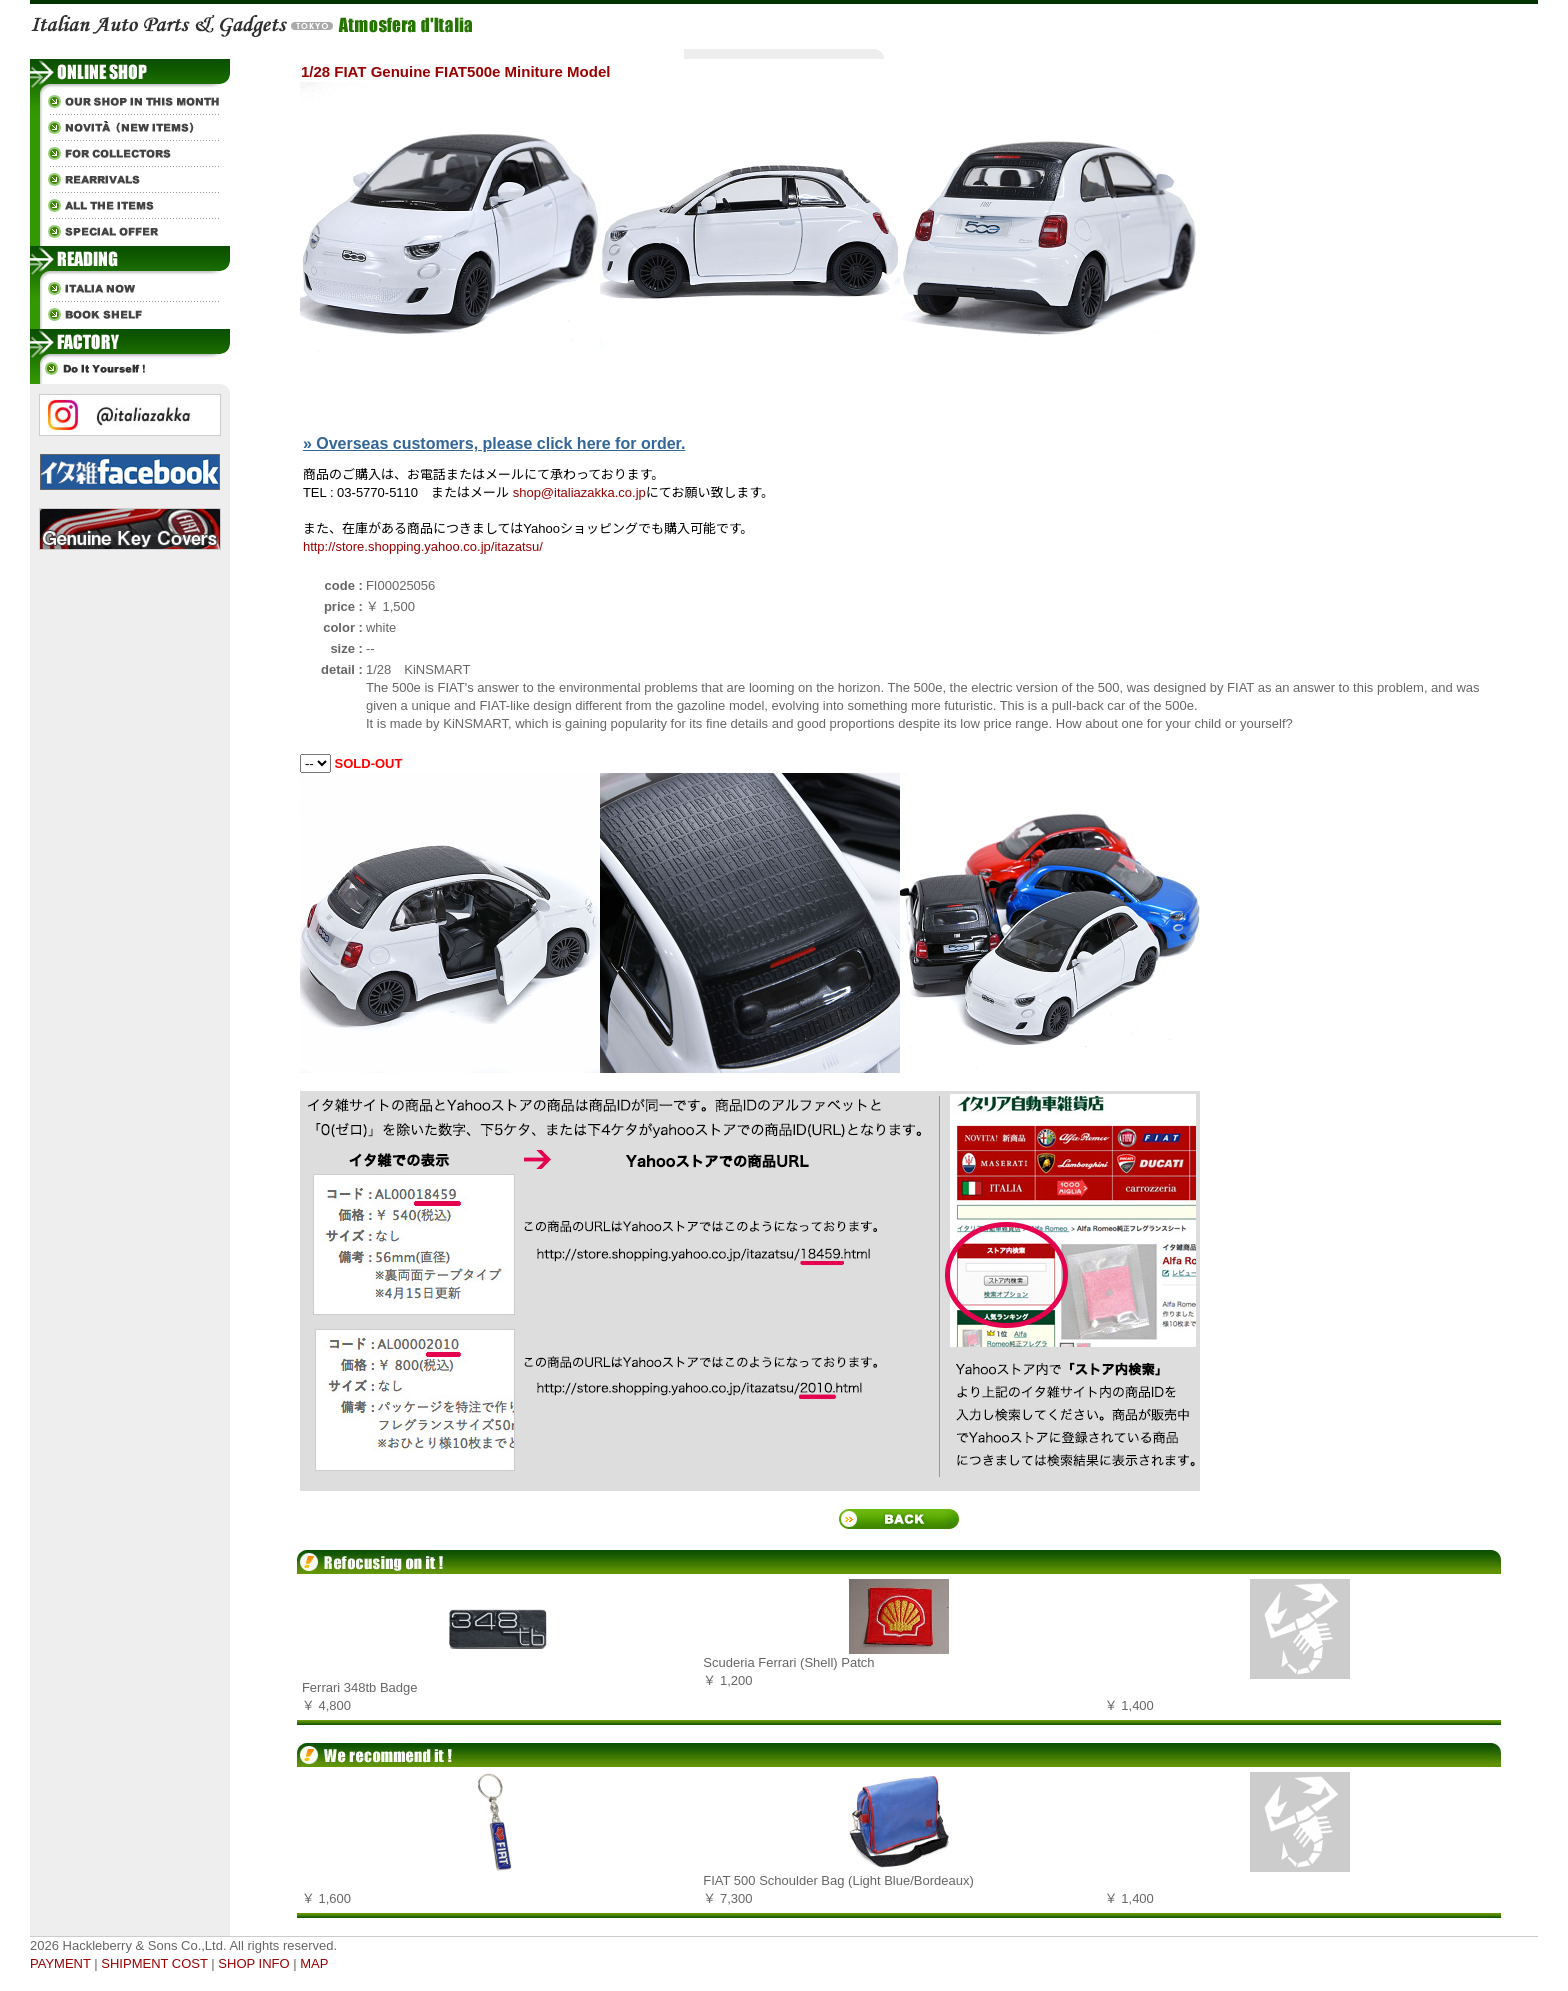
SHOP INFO (253, 1963)
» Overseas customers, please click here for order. (494, 443)
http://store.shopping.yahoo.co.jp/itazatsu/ (423, 546)
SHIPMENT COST (154, 1963)
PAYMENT (60, 1963)
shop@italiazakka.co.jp (579, 492)
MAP (314, 1963)
